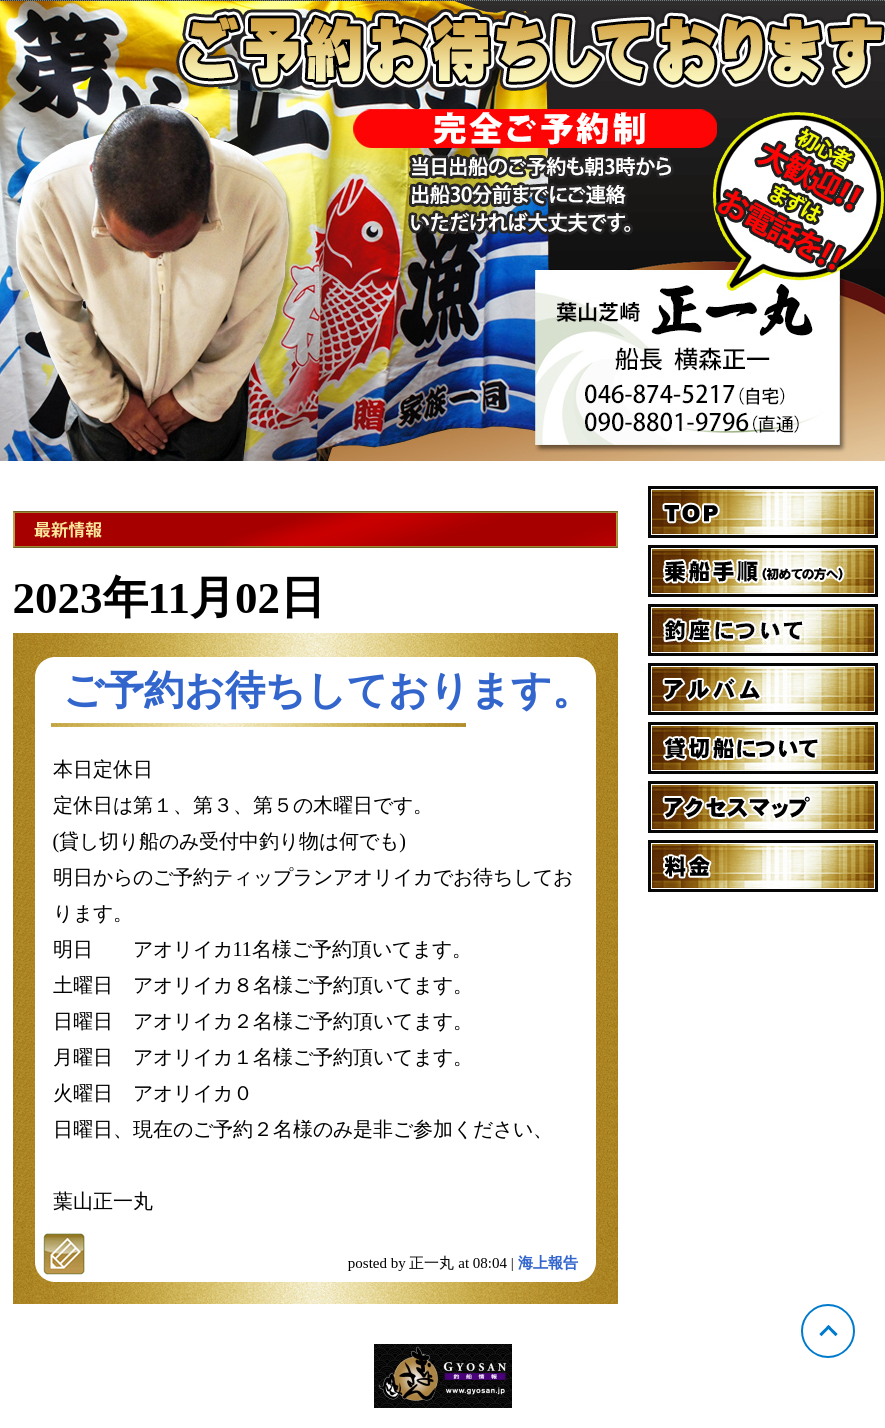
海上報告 (548, 1263)
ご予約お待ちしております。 (327, 690)
